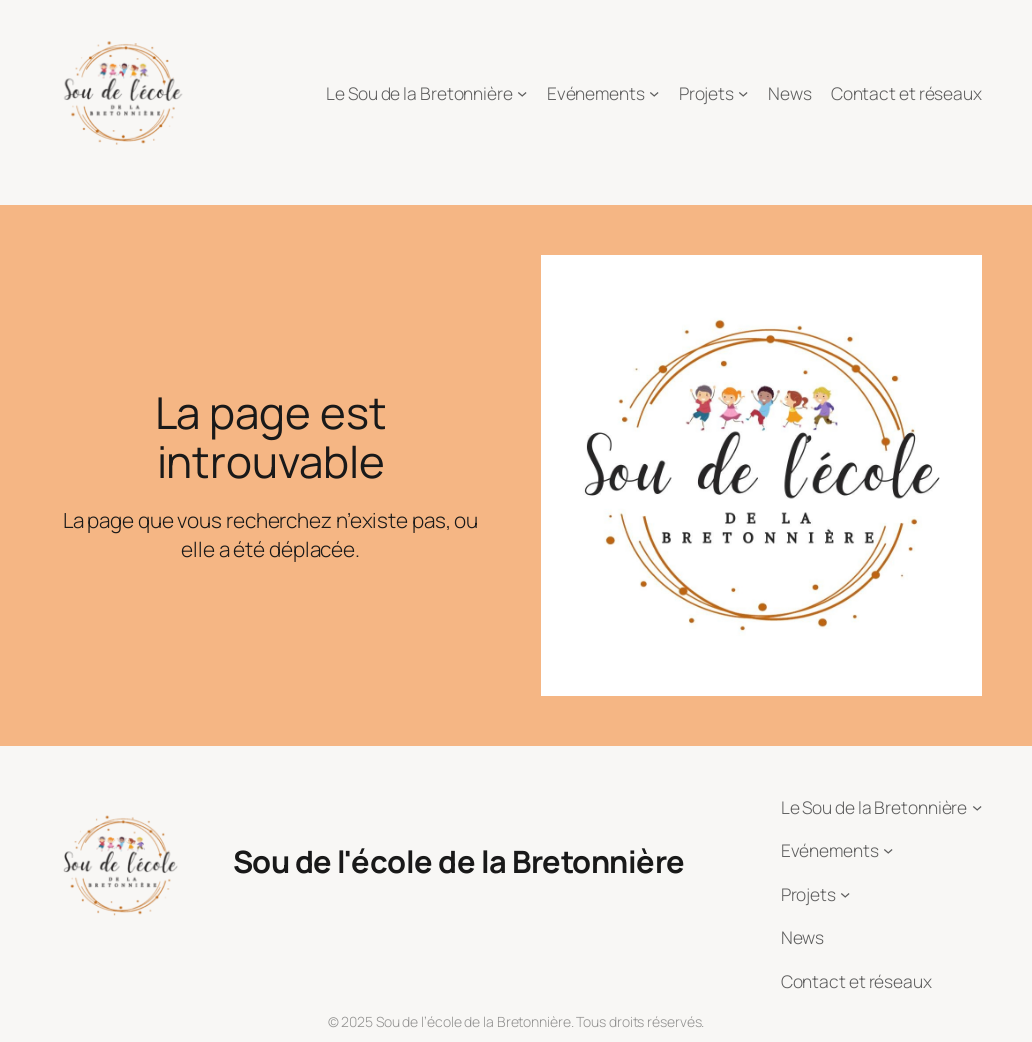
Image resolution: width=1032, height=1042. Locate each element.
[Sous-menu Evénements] (654, 93)
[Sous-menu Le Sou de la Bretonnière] (522, 93)
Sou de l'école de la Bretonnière (459, 861)
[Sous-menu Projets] (743, 93)
